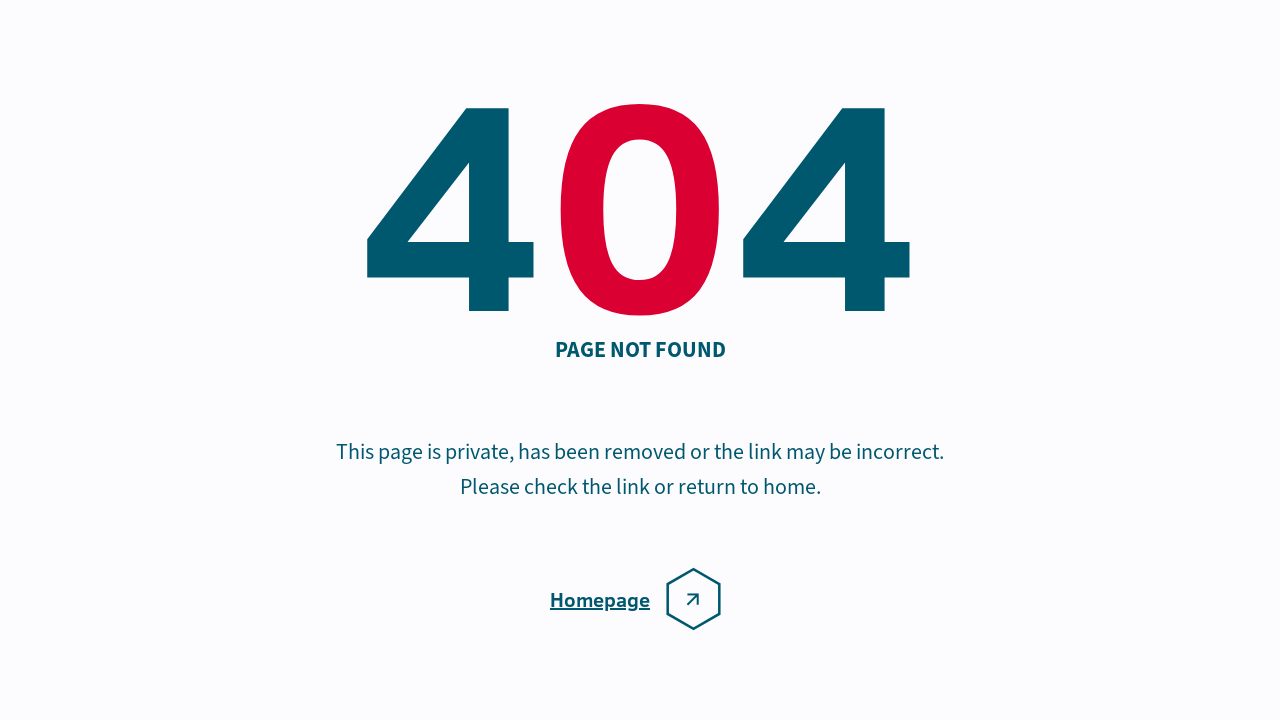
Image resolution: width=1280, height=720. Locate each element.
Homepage (600, 598)
